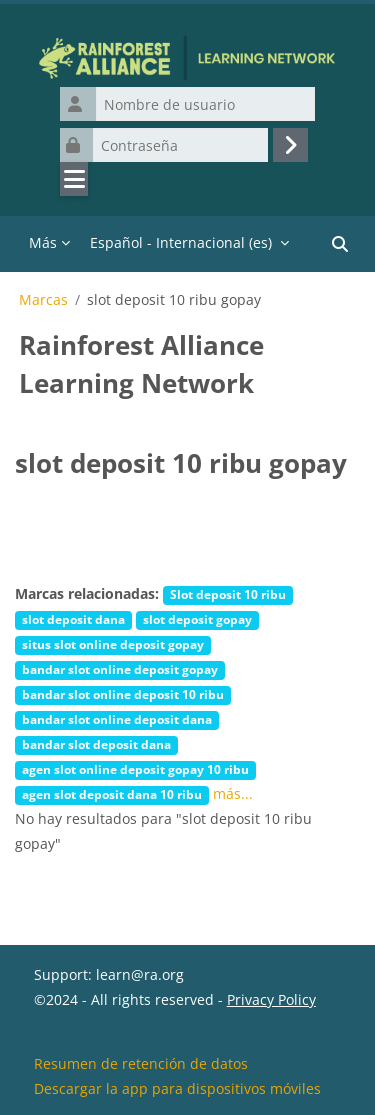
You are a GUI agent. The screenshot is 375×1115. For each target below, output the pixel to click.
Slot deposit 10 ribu (228, 594)
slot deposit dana (73, 619)
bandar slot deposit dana (96, 744)
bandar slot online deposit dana (117, 719)
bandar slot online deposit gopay (120, 669)
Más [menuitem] (43, 242)
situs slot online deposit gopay (113, 644)
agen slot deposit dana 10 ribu (112, 794)
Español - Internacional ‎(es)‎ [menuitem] (181, 242)
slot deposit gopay (197, 619)
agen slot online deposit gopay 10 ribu (135, 769)
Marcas (43, 300)
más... (233, 793)
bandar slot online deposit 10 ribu (123, 694)
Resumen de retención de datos (141, 1063)
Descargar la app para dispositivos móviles (177, 1088)
